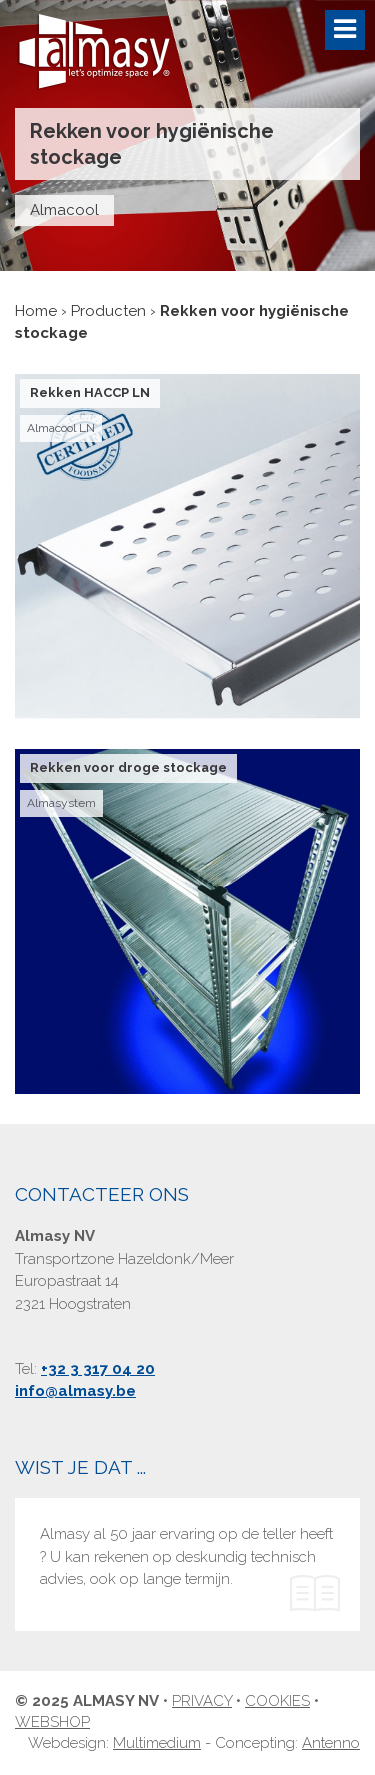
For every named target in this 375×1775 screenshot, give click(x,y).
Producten (108, 311)
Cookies (277, 1701)
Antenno (331, 1743)
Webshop (52, 1722)
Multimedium (157, 1743)
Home (36, 311)
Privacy (202, 1701)
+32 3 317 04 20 (98, 1369)
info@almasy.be (75, 1391)
